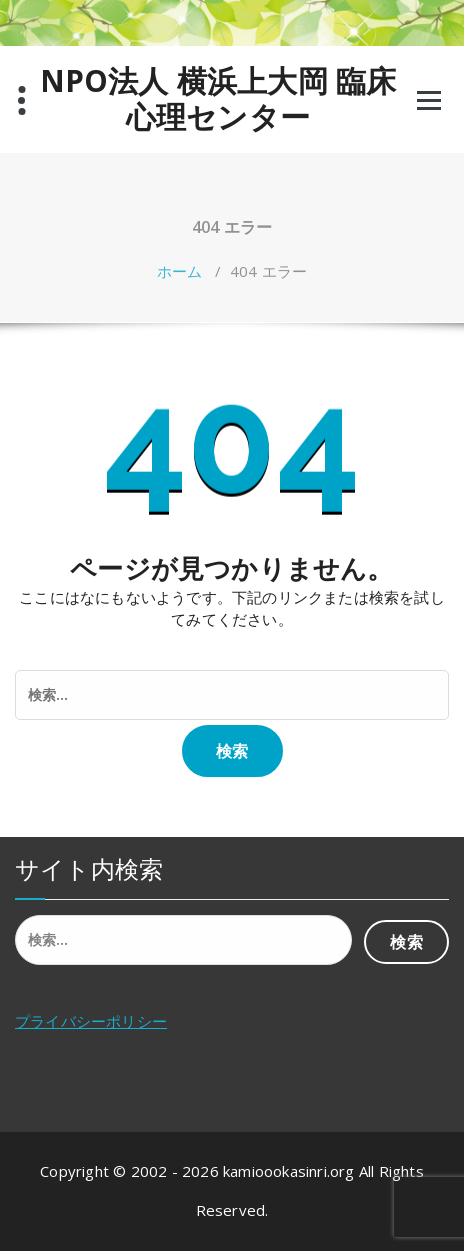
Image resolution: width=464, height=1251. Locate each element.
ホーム (180, 271)
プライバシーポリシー (91, 1021)
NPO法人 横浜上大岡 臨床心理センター (218, 99)
